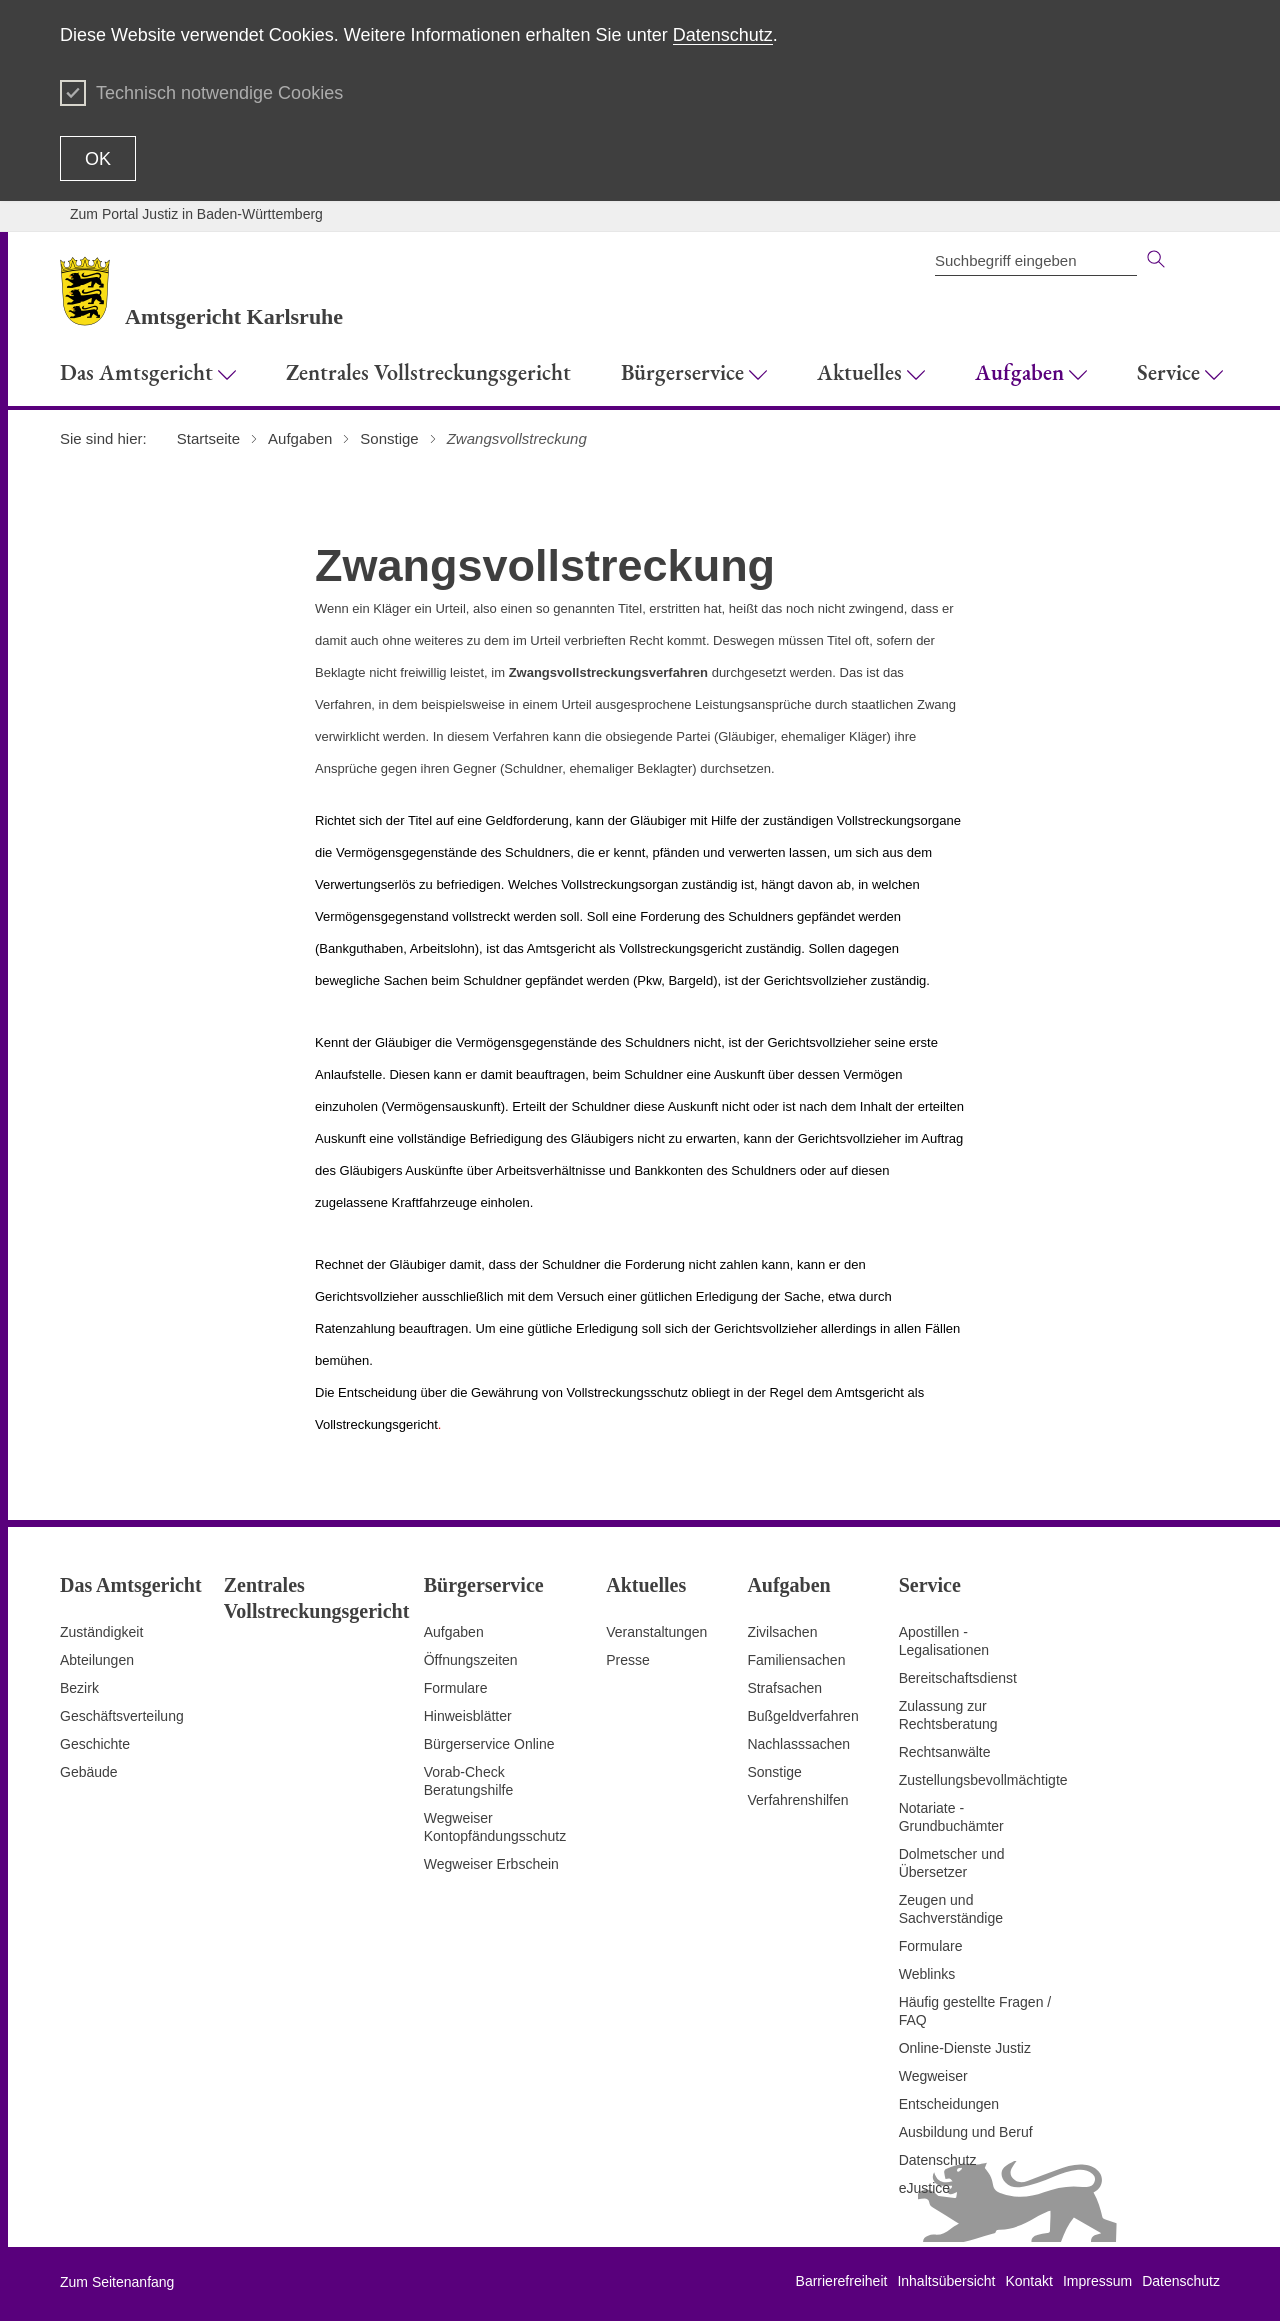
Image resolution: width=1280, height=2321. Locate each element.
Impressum (1097, 2281)
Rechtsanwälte (945, 1752)
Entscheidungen (949, 2104)
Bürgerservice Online (489, 1744)
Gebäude (89, 1772)
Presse (628, 1660)
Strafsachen (784, 1688)
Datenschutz (723, 35)
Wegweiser (933, 2076)
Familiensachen (796, 1660)
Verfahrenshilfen (797, 1800)
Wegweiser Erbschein (491, 1864)
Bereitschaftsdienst (958, 1678)
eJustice (924, 2188)
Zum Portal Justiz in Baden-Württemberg (196, 214)
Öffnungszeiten (471, 1660)
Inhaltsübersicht (946, 2281)
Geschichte (95, 1744)
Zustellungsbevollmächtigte (983, 1780)
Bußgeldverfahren (802, 1716)
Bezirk (79, 1688)
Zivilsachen (782, 1632)
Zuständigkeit (101, 1632)
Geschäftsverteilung (122, 1716)
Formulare (456, 1688)
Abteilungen (97, 1660)
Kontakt (1028, 2281)
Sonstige (774, 1772)
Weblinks (927, 1974)
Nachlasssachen (798, 1744)
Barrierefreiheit (842, 2281)
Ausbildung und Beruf (966, 2132)
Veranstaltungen (656, 1632)
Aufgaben (454, 1632)
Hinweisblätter (468, 1716)
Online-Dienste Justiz (965, 2048)
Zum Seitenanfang (117, 2282)
